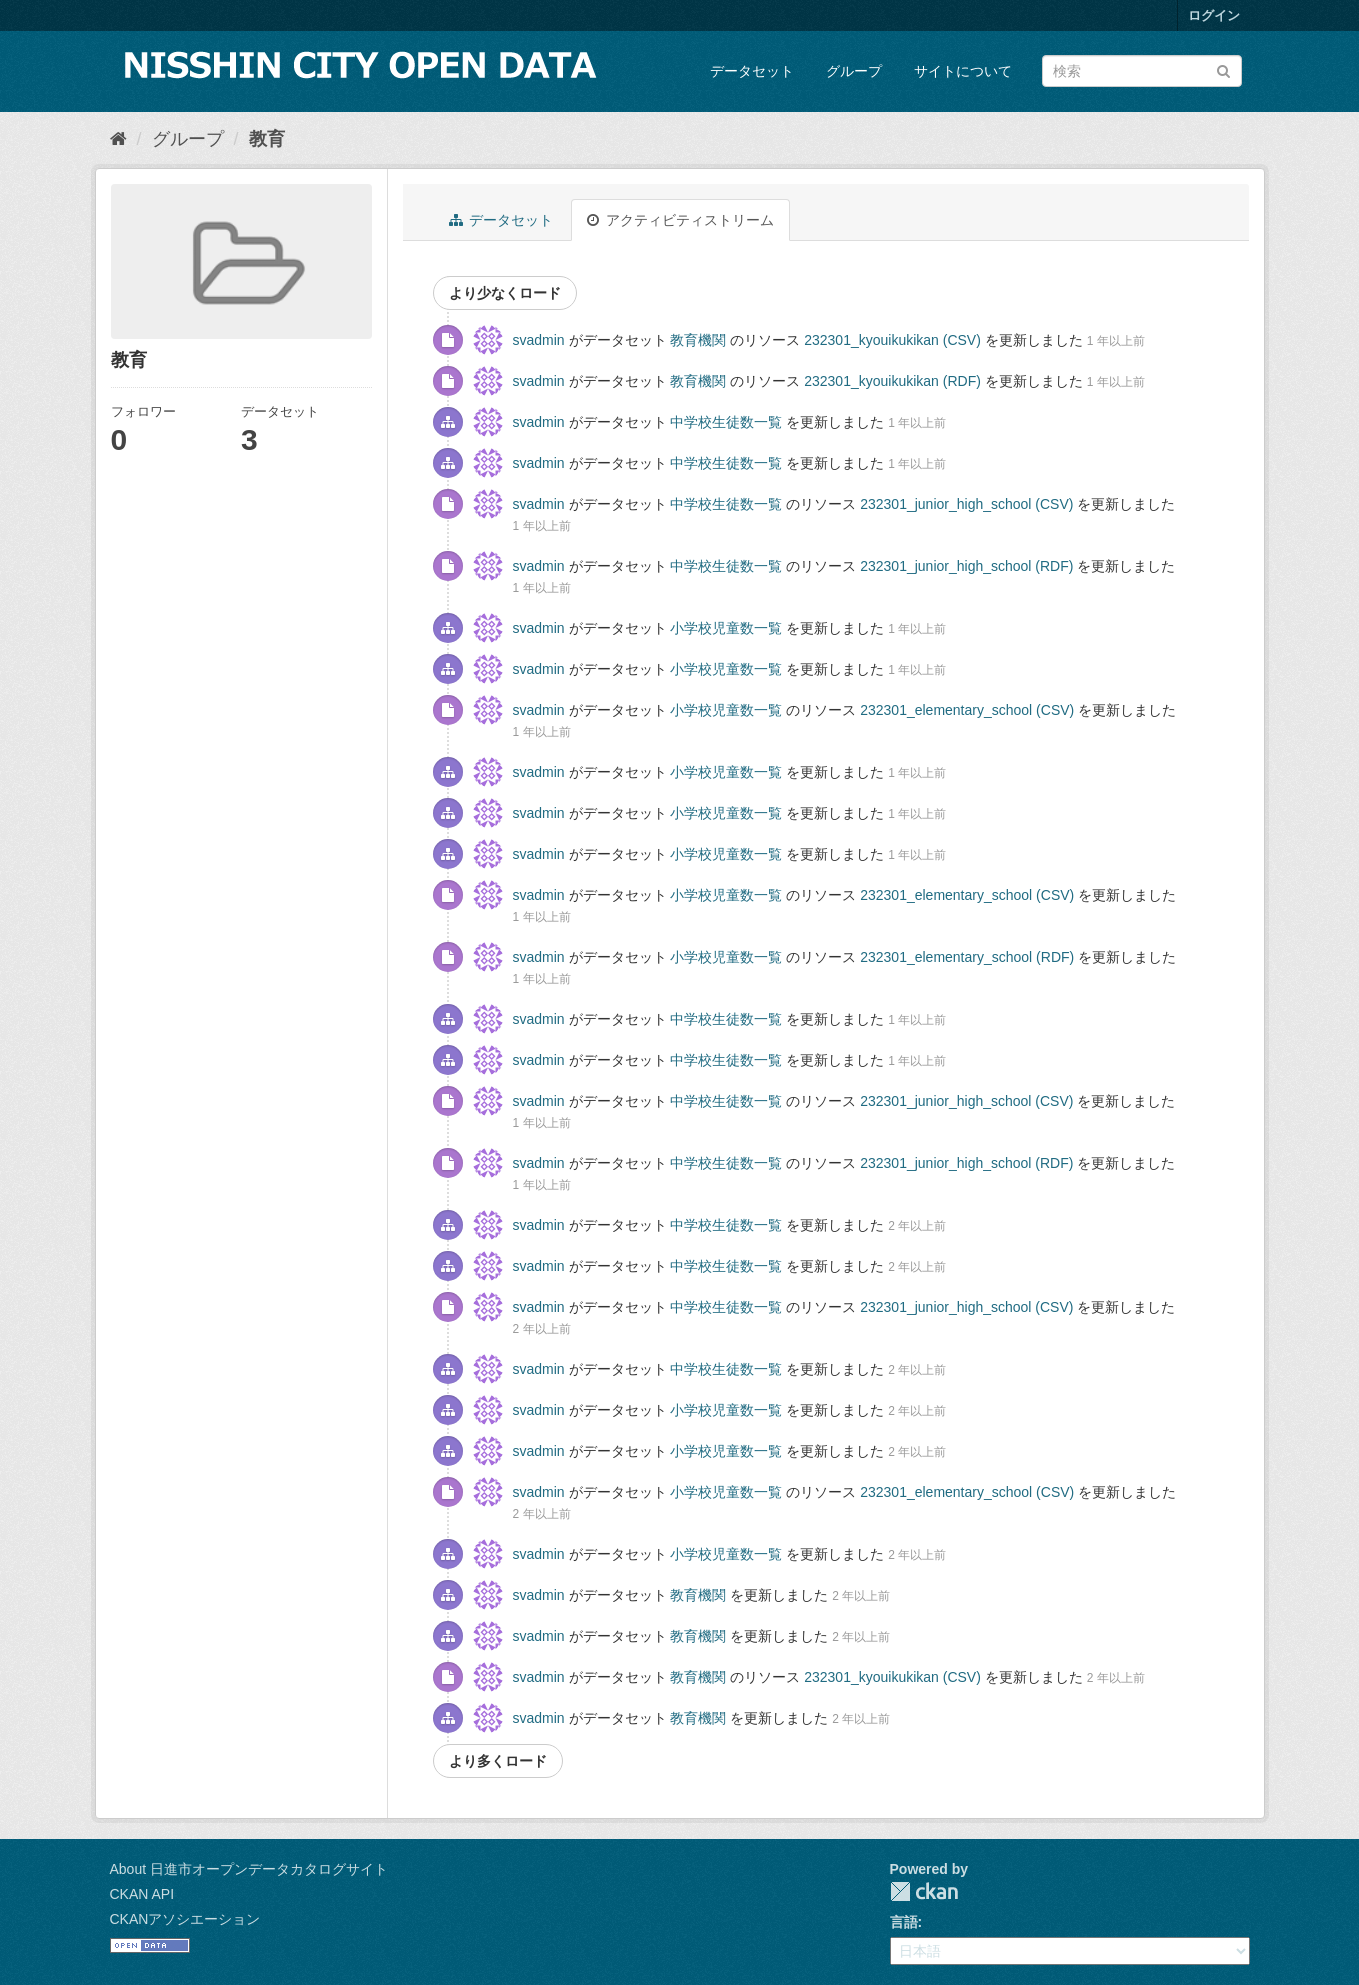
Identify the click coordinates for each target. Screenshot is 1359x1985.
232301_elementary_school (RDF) (967, 957)
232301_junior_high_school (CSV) (966, 504)
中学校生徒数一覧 (726, 422)
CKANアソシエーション (185, 1919)
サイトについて (963, 71)
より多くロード (498, 1761)
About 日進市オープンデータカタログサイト (249, 1869)
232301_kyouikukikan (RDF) (892, 381)
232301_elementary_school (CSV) (967, 710)
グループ (854, 71)
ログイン (1214, 15)
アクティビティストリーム (680, 220)
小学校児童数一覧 (726, 628)
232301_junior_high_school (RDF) (966, 566)
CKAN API (142, 1894)
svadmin (539, 340)
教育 (267, 139)
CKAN (924, 1891)
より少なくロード (505, 293)
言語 (904, 1922)
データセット (752, 71)
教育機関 (698, 340)
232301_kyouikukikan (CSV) (892, 340)
